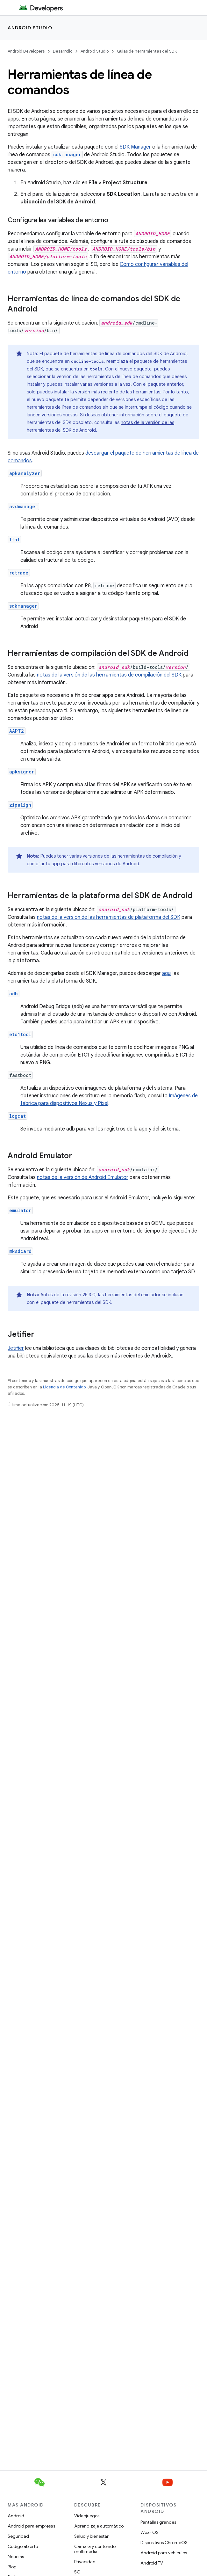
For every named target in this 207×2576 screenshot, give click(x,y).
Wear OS (149, 2532)
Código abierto (23, 2546)
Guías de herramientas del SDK (147, 51)
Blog (12, 2567)
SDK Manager (135, 147)
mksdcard (20, 1251)
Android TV (151, 2563)
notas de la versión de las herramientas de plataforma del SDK (108, 917)
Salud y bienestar (91, 2536)
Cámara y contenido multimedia (95, 2548)
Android (16, 2516)
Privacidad (85, 2562)
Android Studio (30, 28)
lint (14, 540)
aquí (166, 973)
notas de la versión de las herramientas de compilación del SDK (109, 675)
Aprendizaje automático (99, 2526)
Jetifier (16, 1348)
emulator (20, 1210)
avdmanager (23, 506)
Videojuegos (86, 2516)
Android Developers (26, 51)
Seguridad (18, 2536)
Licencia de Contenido (64, 1387)
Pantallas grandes (158, 2522)
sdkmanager (23, 606)
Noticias (16, 2556)
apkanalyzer (24, 473)
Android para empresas (31, 2526)
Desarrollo (62, 51)
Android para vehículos (163, 2553)
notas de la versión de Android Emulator (82, 1177)
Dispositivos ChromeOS (164, 2542)
